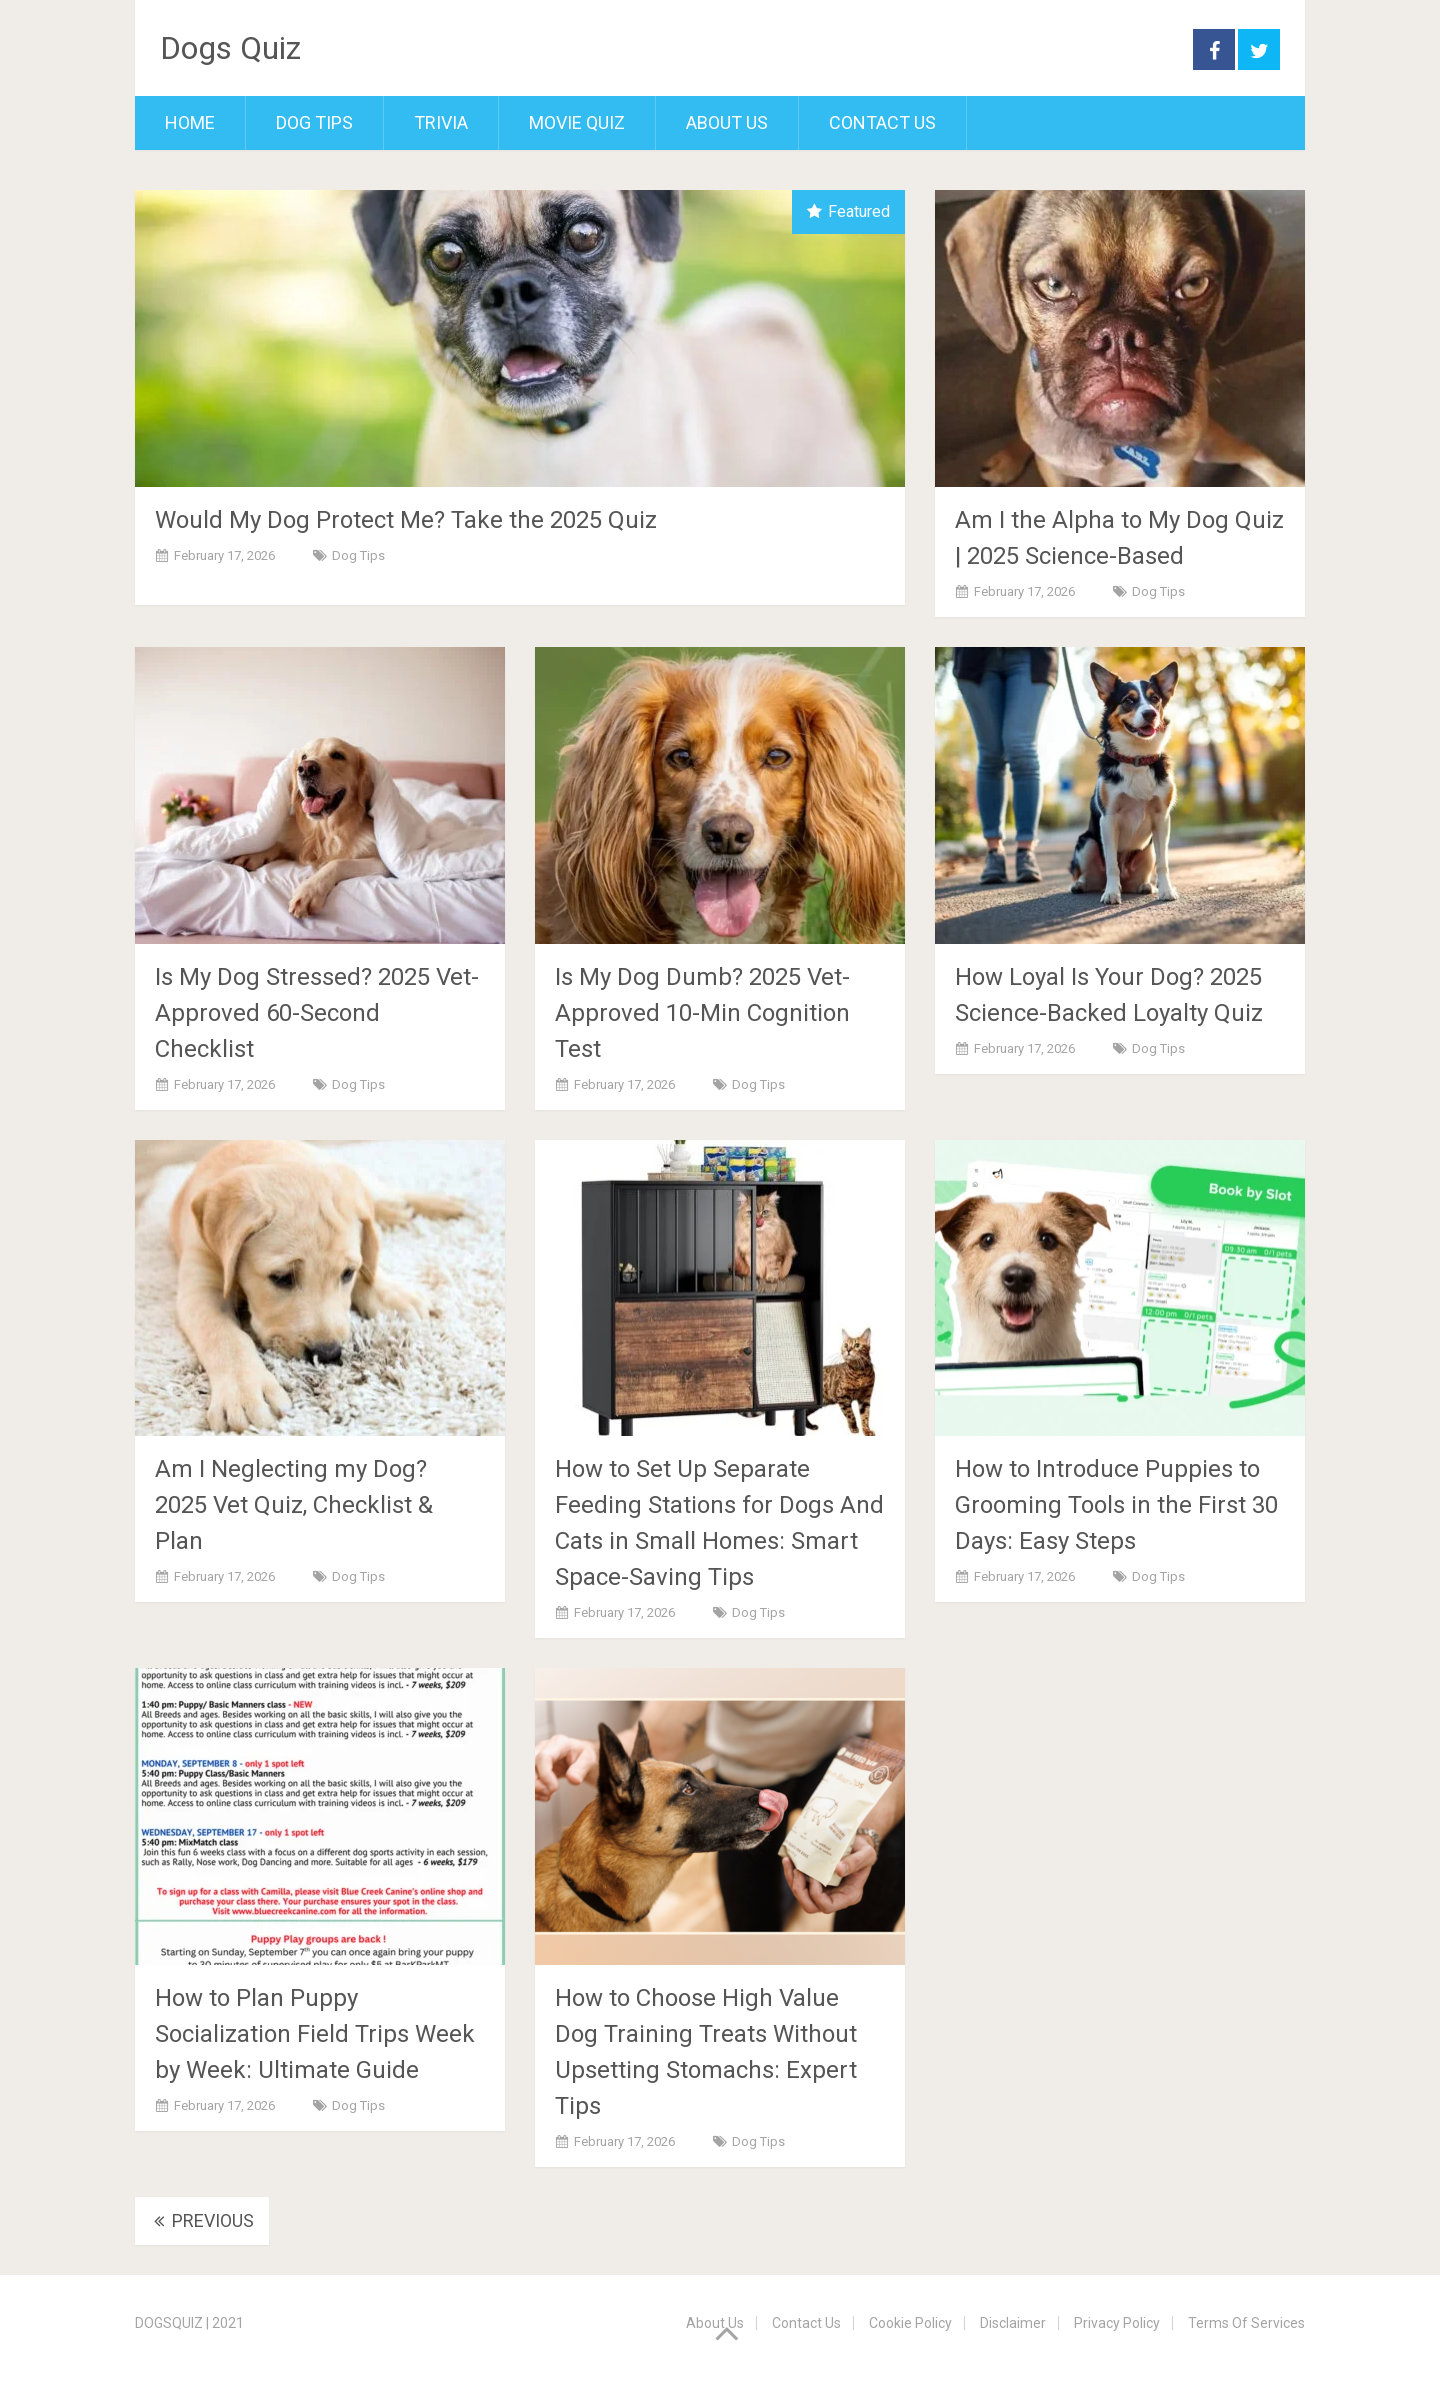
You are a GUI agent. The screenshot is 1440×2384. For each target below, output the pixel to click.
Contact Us (882, 122)
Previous (202, 2220)
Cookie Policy (910, 2323)
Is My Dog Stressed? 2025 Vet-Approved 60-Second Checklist (317, 1013)
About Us (727, 122)
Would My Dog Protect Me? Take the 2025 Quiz (406, 520)
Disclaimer (1013, 2323)
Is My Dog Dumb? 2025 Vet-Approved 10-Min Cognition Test (702, 1013)
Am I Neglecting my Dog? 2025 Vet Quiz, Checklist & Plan (294, 1505)
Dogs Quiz (230, 48)
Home (190, 122)
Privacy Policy (1117, 2323)
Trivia (441, 122)
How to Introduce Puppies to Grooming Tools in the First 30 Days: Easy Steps (1116, 1505)
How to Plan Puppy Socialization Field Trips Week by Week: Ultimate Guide (315, 2034)
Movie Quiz (577, 122)
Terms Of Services (1246, 2323)
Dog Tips (314, 122)
